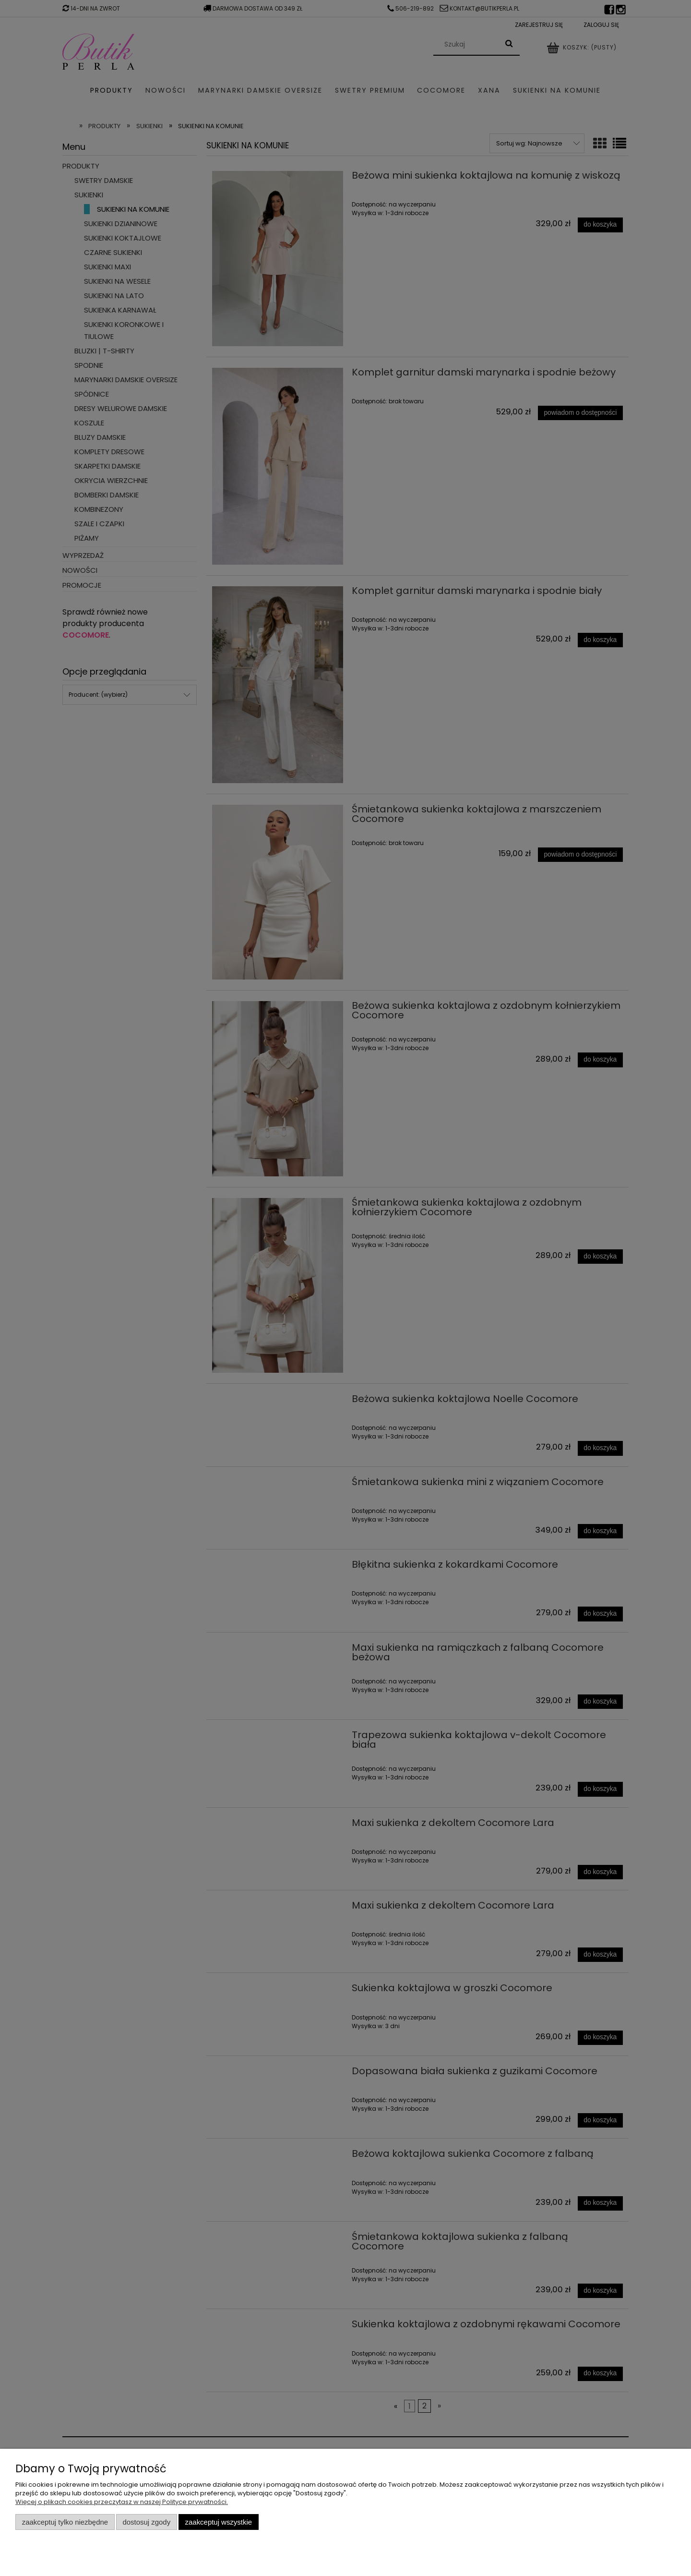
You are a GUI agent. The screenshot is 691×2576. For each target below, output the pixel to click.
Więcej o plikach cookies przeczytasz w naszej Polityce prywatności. (121, 2501)
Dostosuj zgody (146, 2522)
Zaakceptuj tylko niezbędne (65, 2522)
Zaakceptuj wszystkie (218, 2522)
